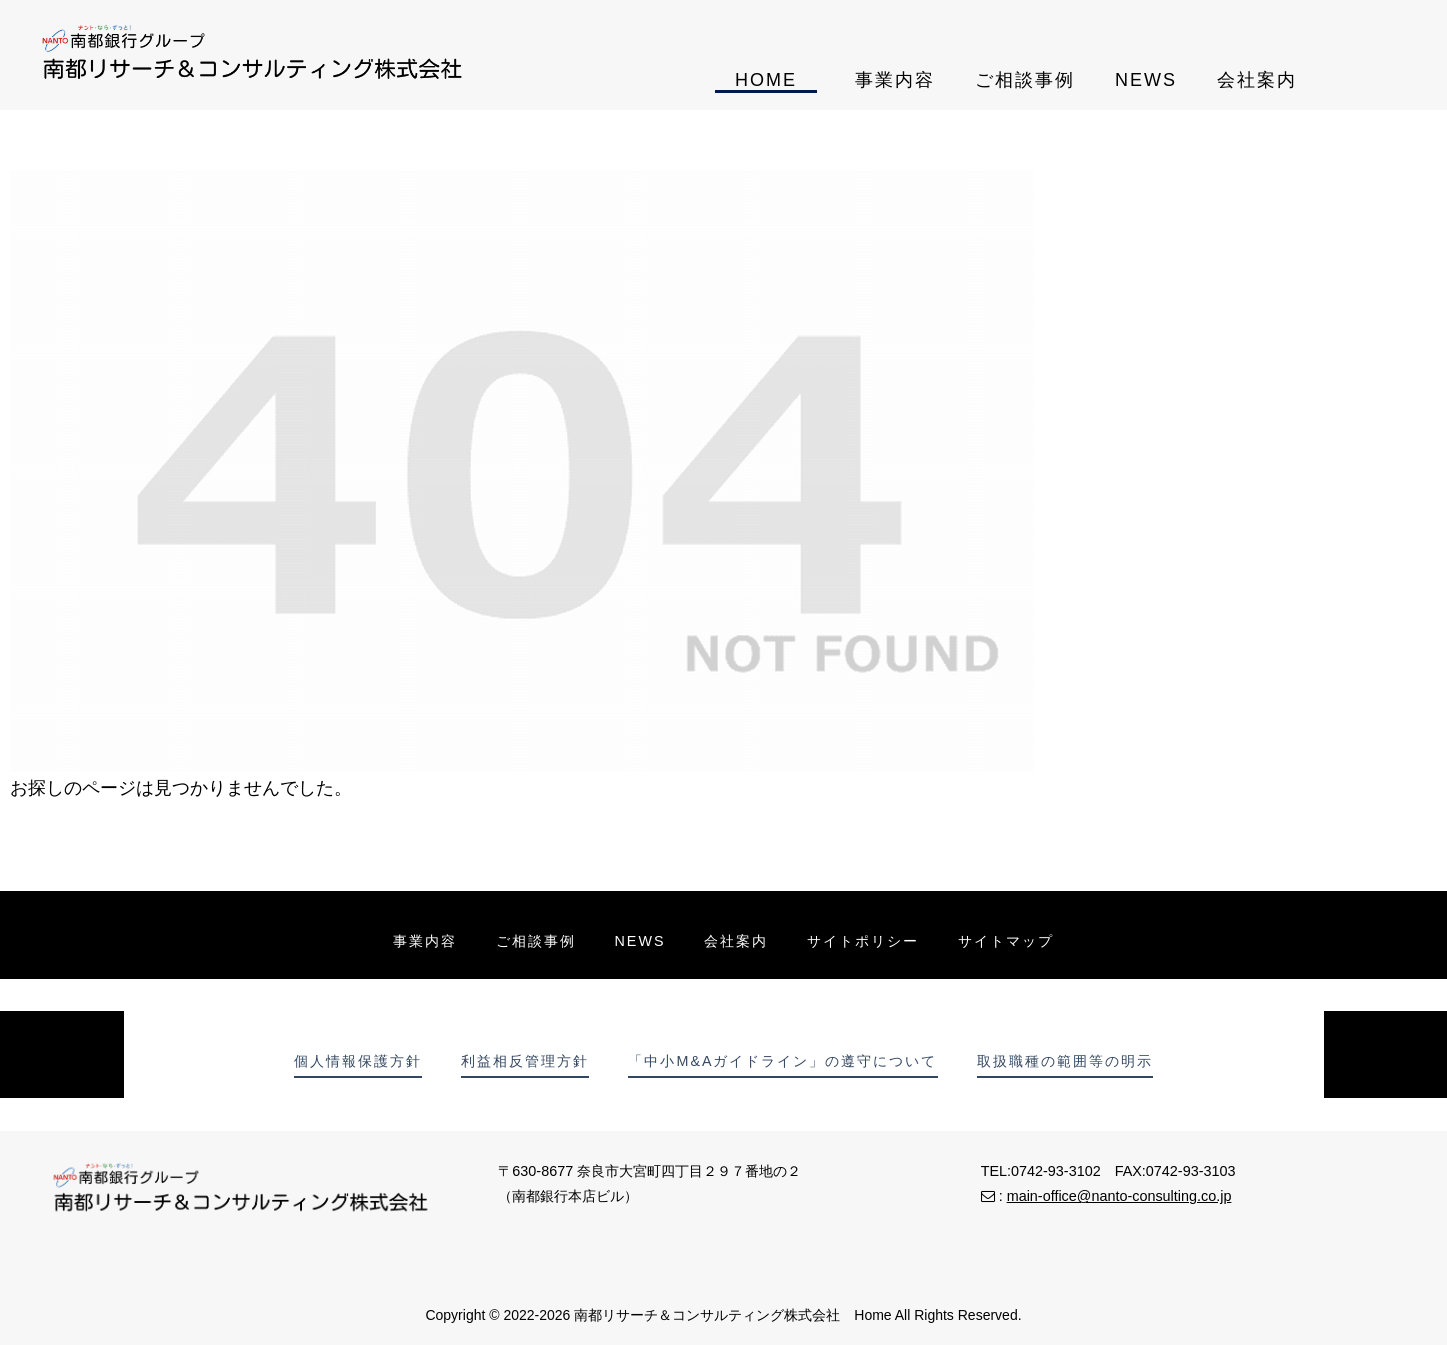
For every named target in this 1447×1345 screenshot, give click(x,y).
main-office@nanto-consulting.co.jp (1119, 1196)
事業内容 (895, 80)
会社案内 (1257, 80)
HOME (766, 80)
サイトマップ (1009, 941)
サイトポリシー (865, 941)
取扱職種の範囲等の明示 (1066, 1061)
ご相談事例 (1025, 80)
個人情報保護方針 (357, 1061)
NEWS (1146, 80)
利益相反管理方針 (525, 1061)
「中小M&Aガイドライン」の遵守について (783, 1061)
